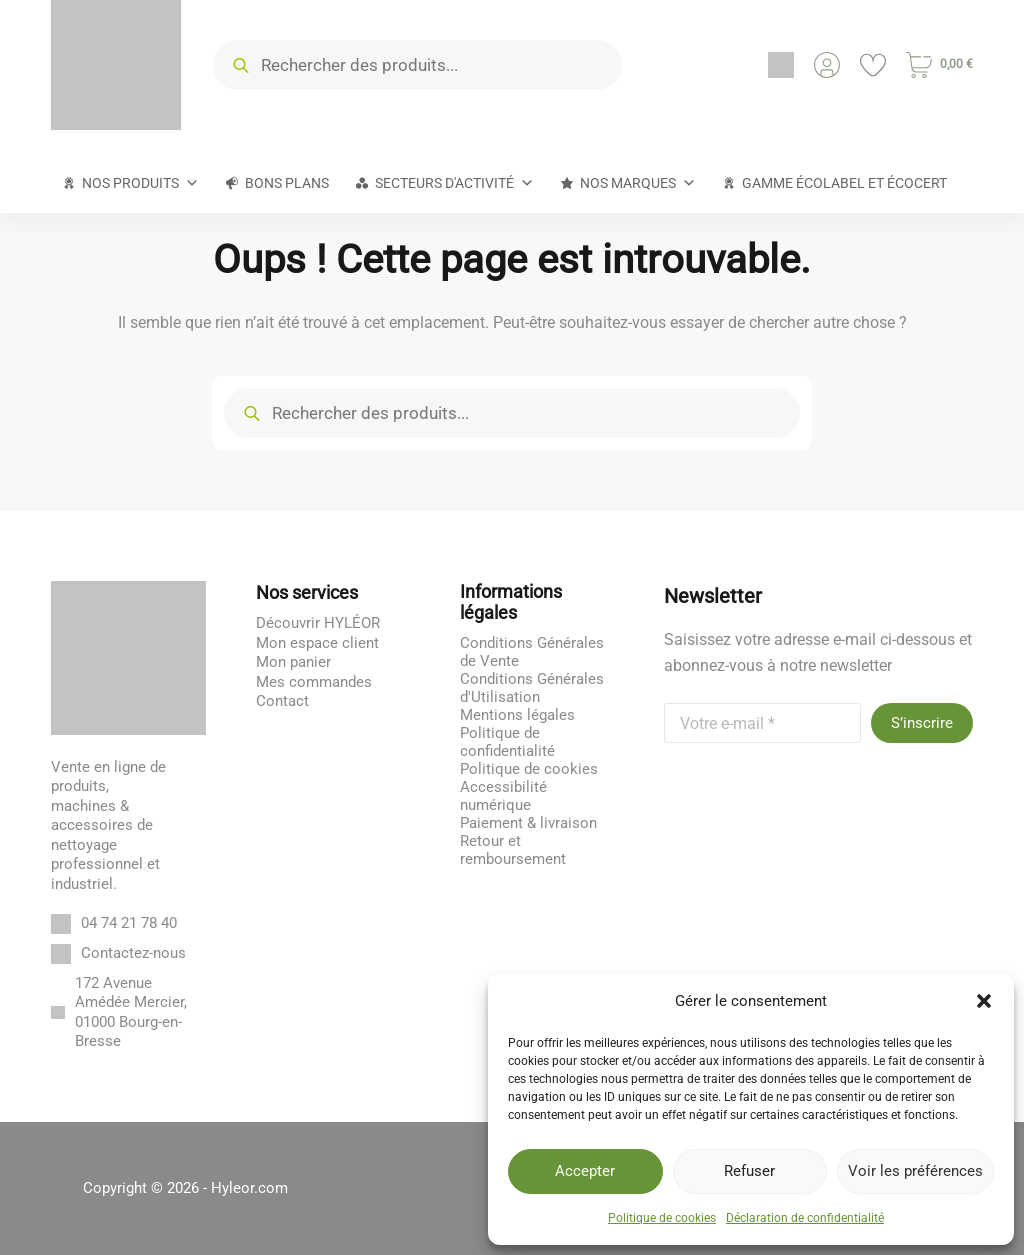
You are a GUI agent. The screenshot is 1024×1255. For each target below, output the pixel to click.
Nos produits (140, 183)
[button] (984, 1001)
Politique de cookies (662, 1218)
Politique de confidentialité (507, 742)
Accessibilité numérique (503, 796)
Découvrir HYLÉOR (318, 623)
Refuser (749, 1171)
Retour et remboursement (513, 850)
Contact (282, 701)
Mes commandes (314, 682)
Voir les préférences (915, 1171)
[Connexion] (827, 65)
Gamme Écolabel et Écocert (844, 183)
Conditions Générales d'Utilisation (532, 688)
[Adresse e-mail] (762, 723)
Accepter (585, 1171)
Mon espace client (317, 643)
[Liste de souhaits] (873, 65)
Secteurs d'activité (454, 183)
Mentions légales (517, 715)
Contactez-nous (133, 953)
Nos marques (638, 183)
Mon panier (293, 662)
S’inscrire (922, 723)
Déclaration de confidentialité (805, 1218)
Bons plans (287, 183)
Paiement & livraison (528, 823)
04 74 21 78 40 (129, 923)
